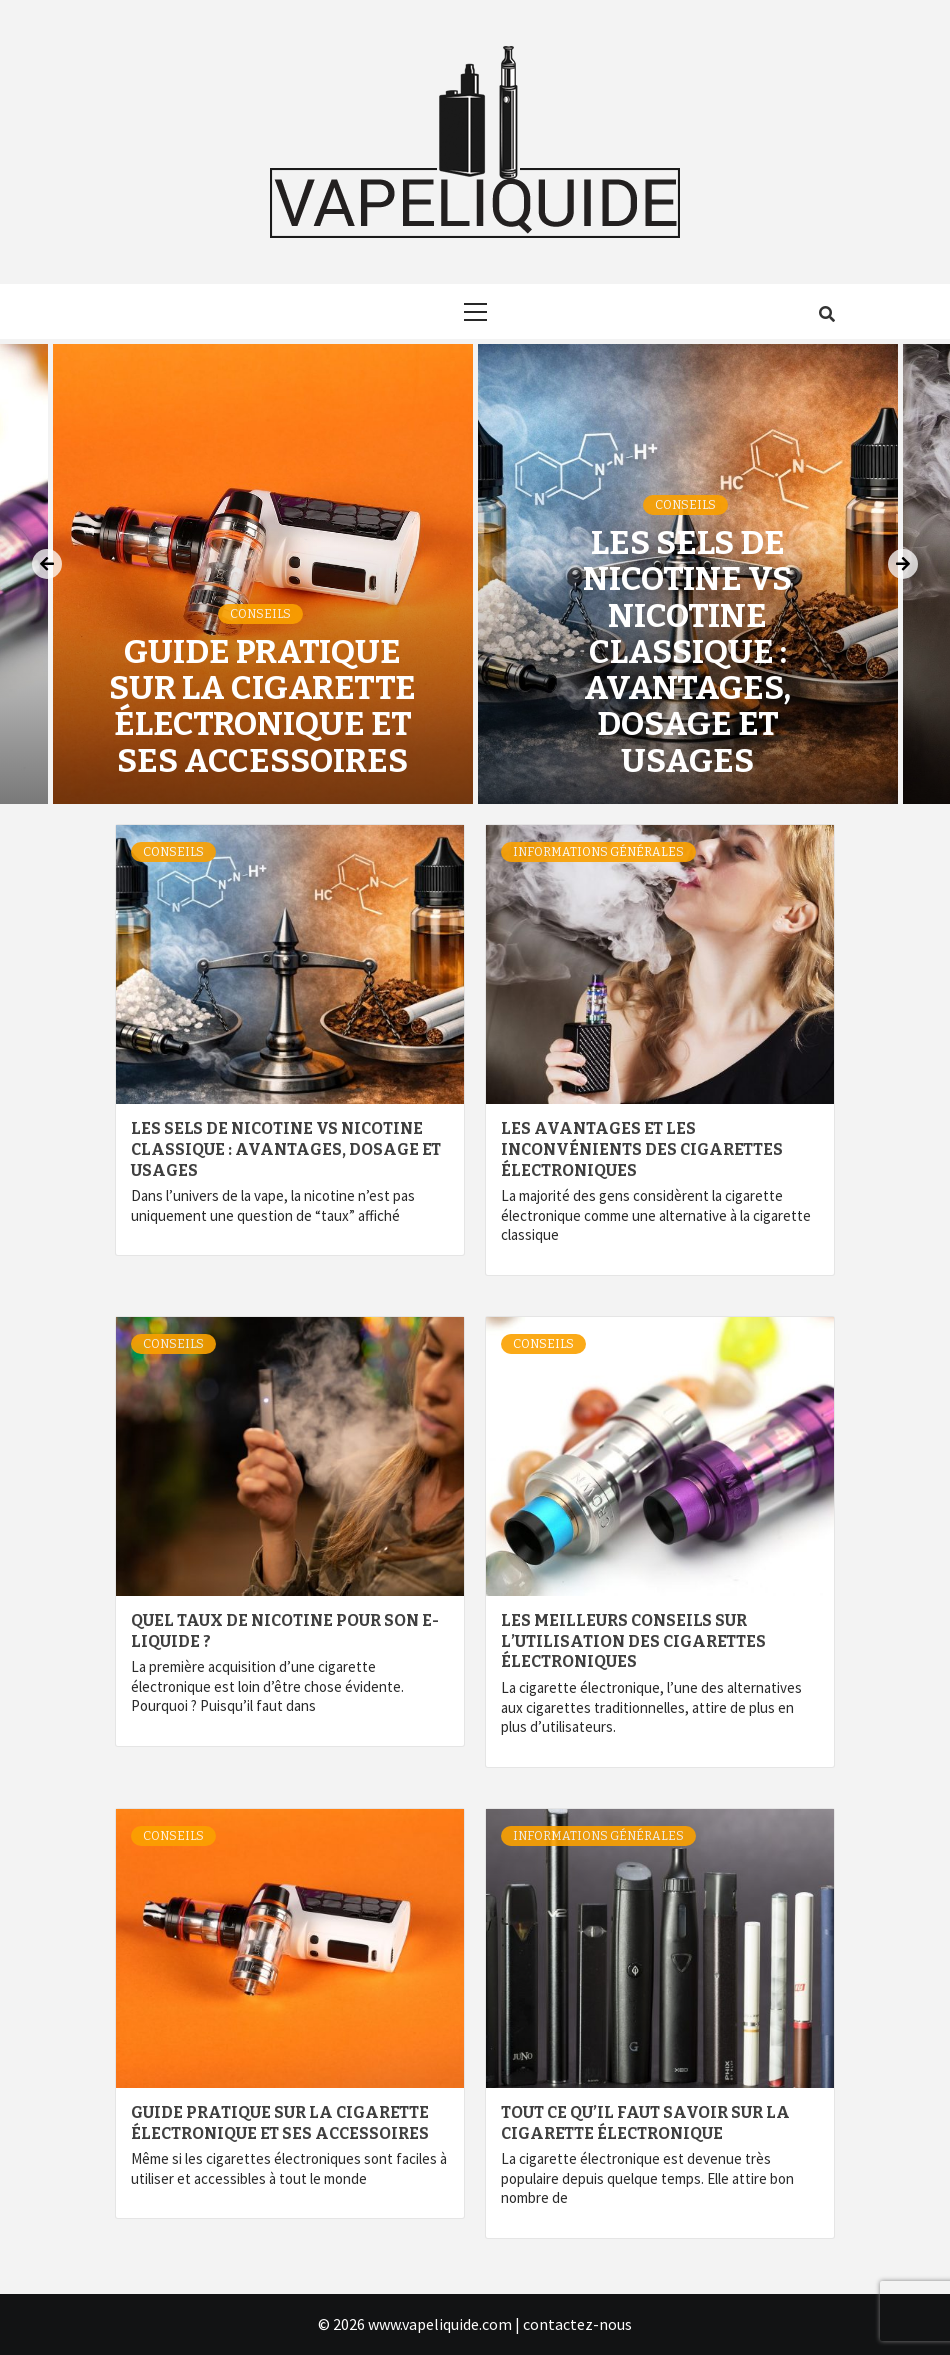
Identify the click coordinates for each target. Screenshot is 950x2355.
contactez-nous (577, 2324)
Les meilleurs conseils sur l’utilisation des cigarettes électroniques (633, 1641)
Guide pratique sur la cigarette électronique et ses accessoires (262, 706)
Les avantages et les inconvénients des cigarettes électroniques (642, 1149)
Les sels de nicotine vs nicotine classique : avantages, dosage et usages (687, 652)
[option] (687, 574)
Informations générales (598, 852)
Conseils (260, 614)
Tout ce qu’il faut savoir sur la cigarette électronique (645, 2123)
